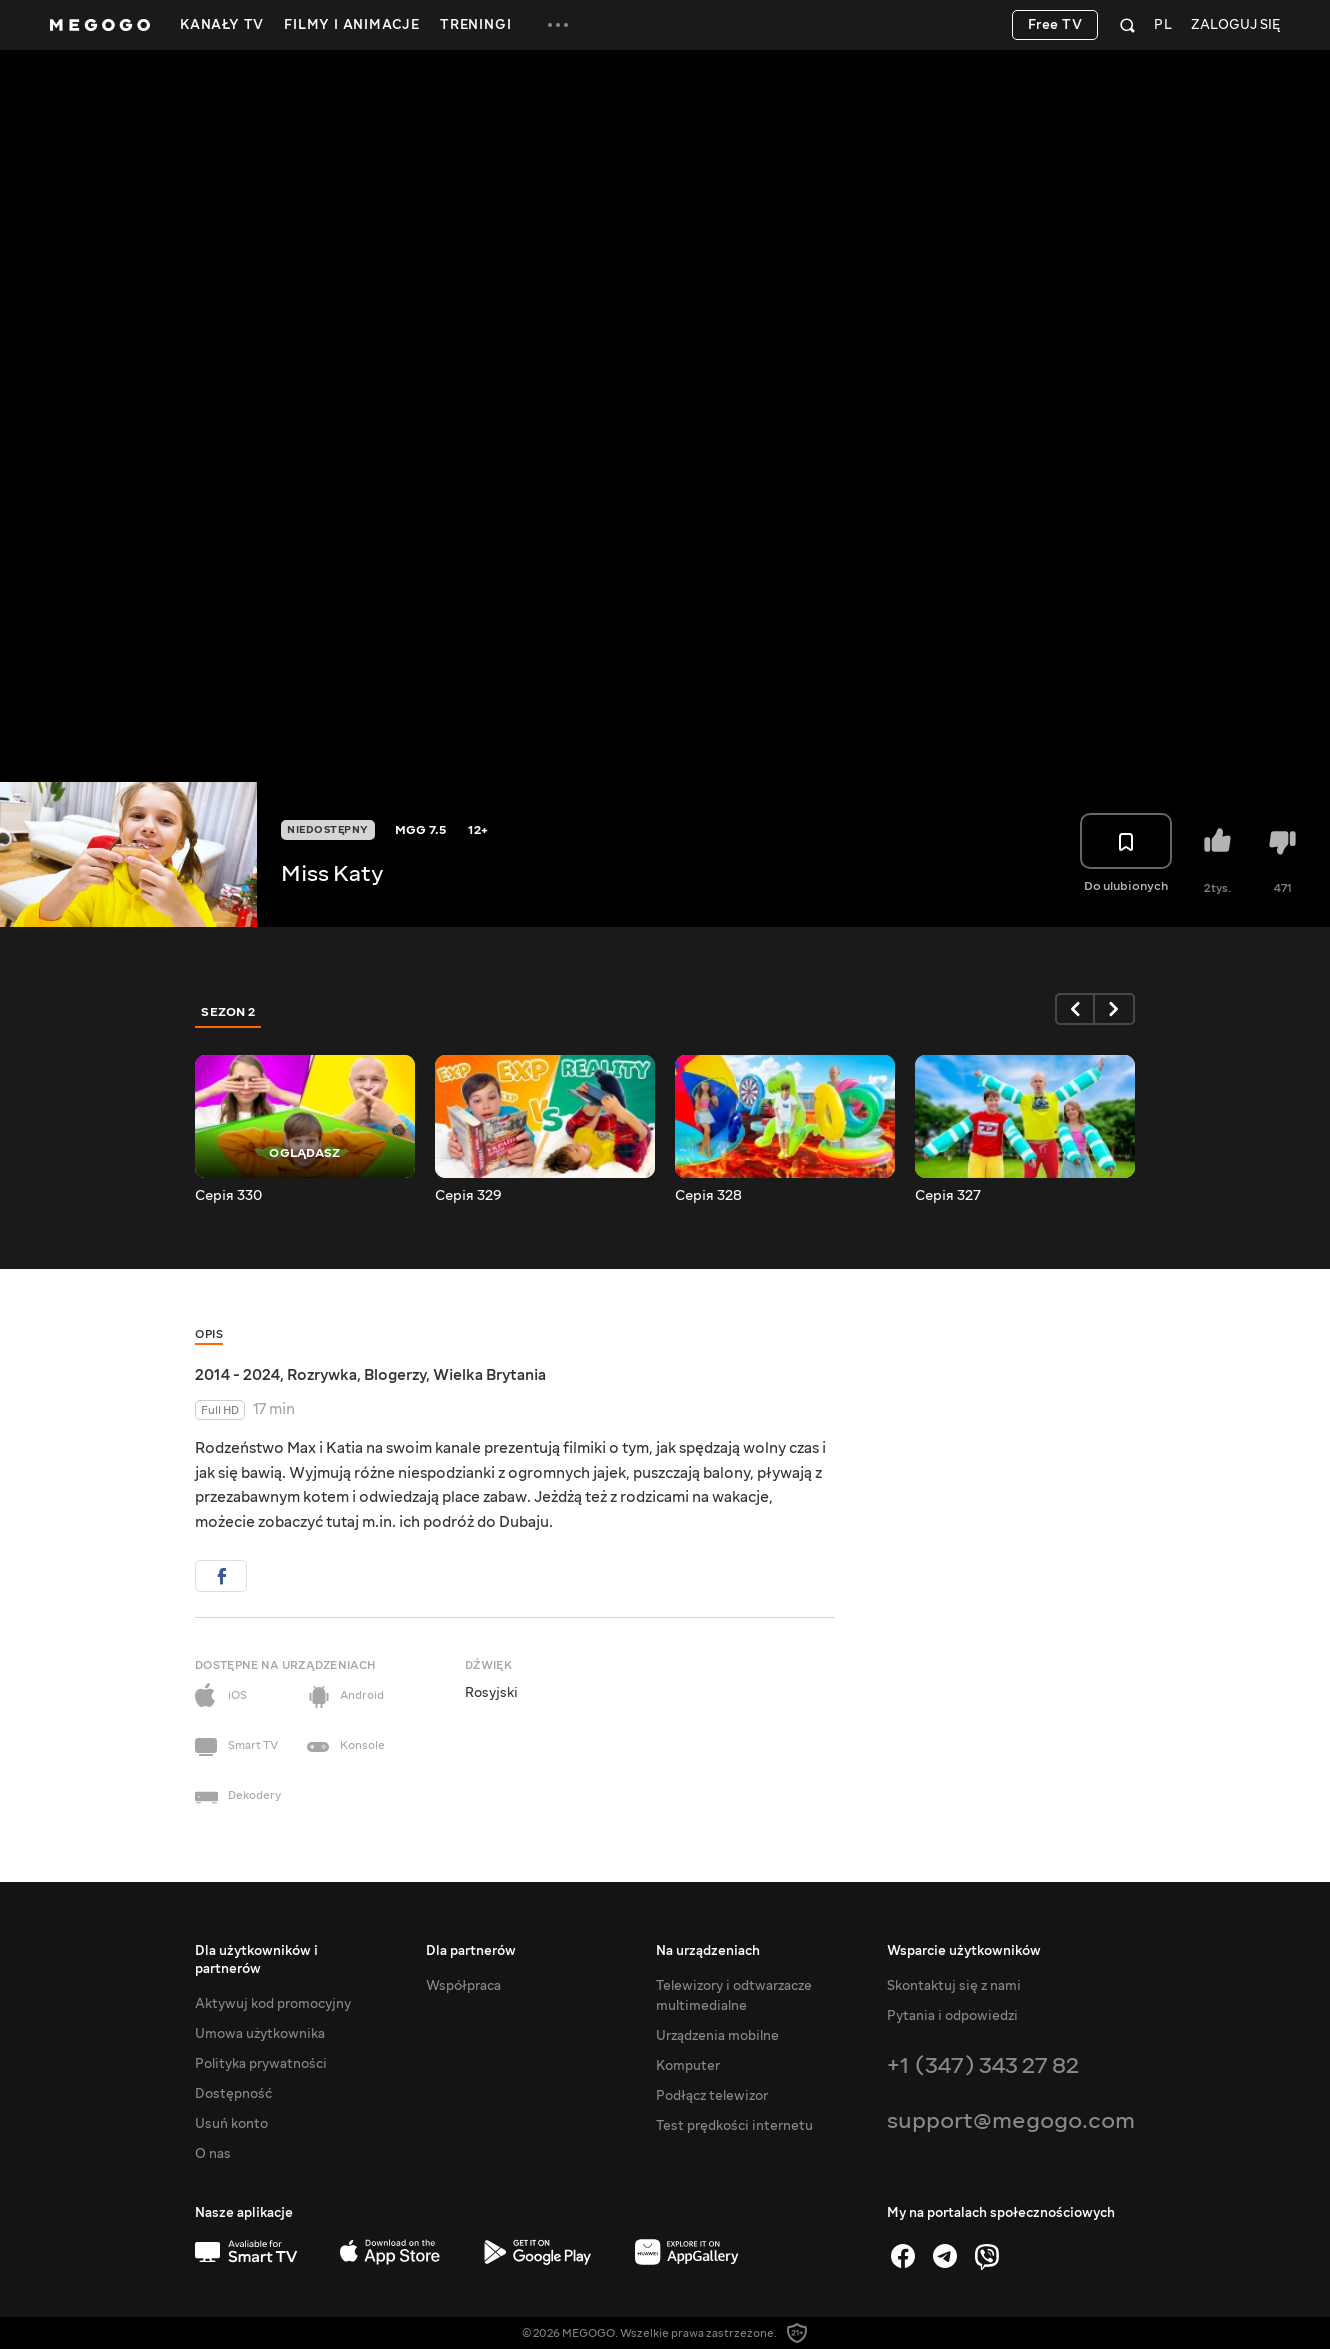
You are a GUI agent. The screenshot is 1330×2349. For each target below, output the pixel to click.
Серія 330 (228, 1196)
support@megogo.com (1011, 2120)
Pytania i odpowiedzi (952, 2016)
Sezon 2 (228, 1012)
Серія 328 (708, 1196)
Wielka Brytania (489, 1375)
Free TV (1055, 25)
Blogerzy (395, 1375)
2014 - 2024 (237, 1375)
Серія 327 (948, 1196)
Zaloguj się (1235, 25)
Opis (209, 1334)
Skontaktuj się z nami (954, 1986)
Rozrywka (322, 1375)
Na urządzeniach (708, 1951)
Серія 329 (468, 1196)
